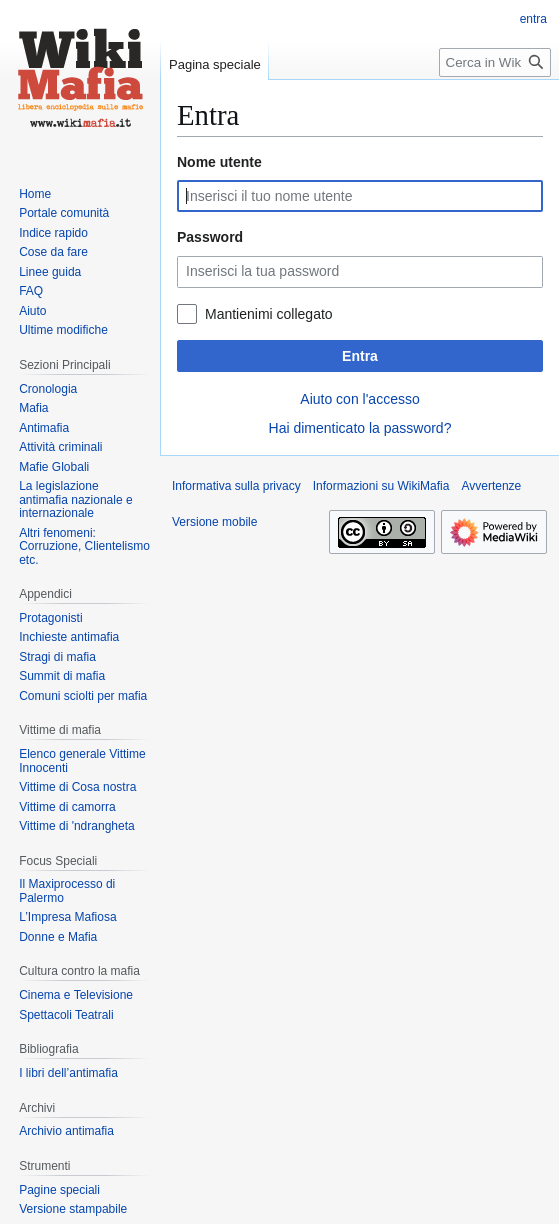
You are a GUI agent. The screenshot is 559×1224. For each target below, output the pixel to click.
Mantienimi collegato (269, 314)
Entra (360, 356)
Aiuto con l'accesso (359, 399)
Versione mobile (214, 522)
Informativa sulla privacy (236, 486)
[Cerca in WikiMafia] (495, 62)
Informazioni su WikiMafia (381, 486)
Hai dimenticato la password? (360, 428)
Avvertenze (491, 486)
